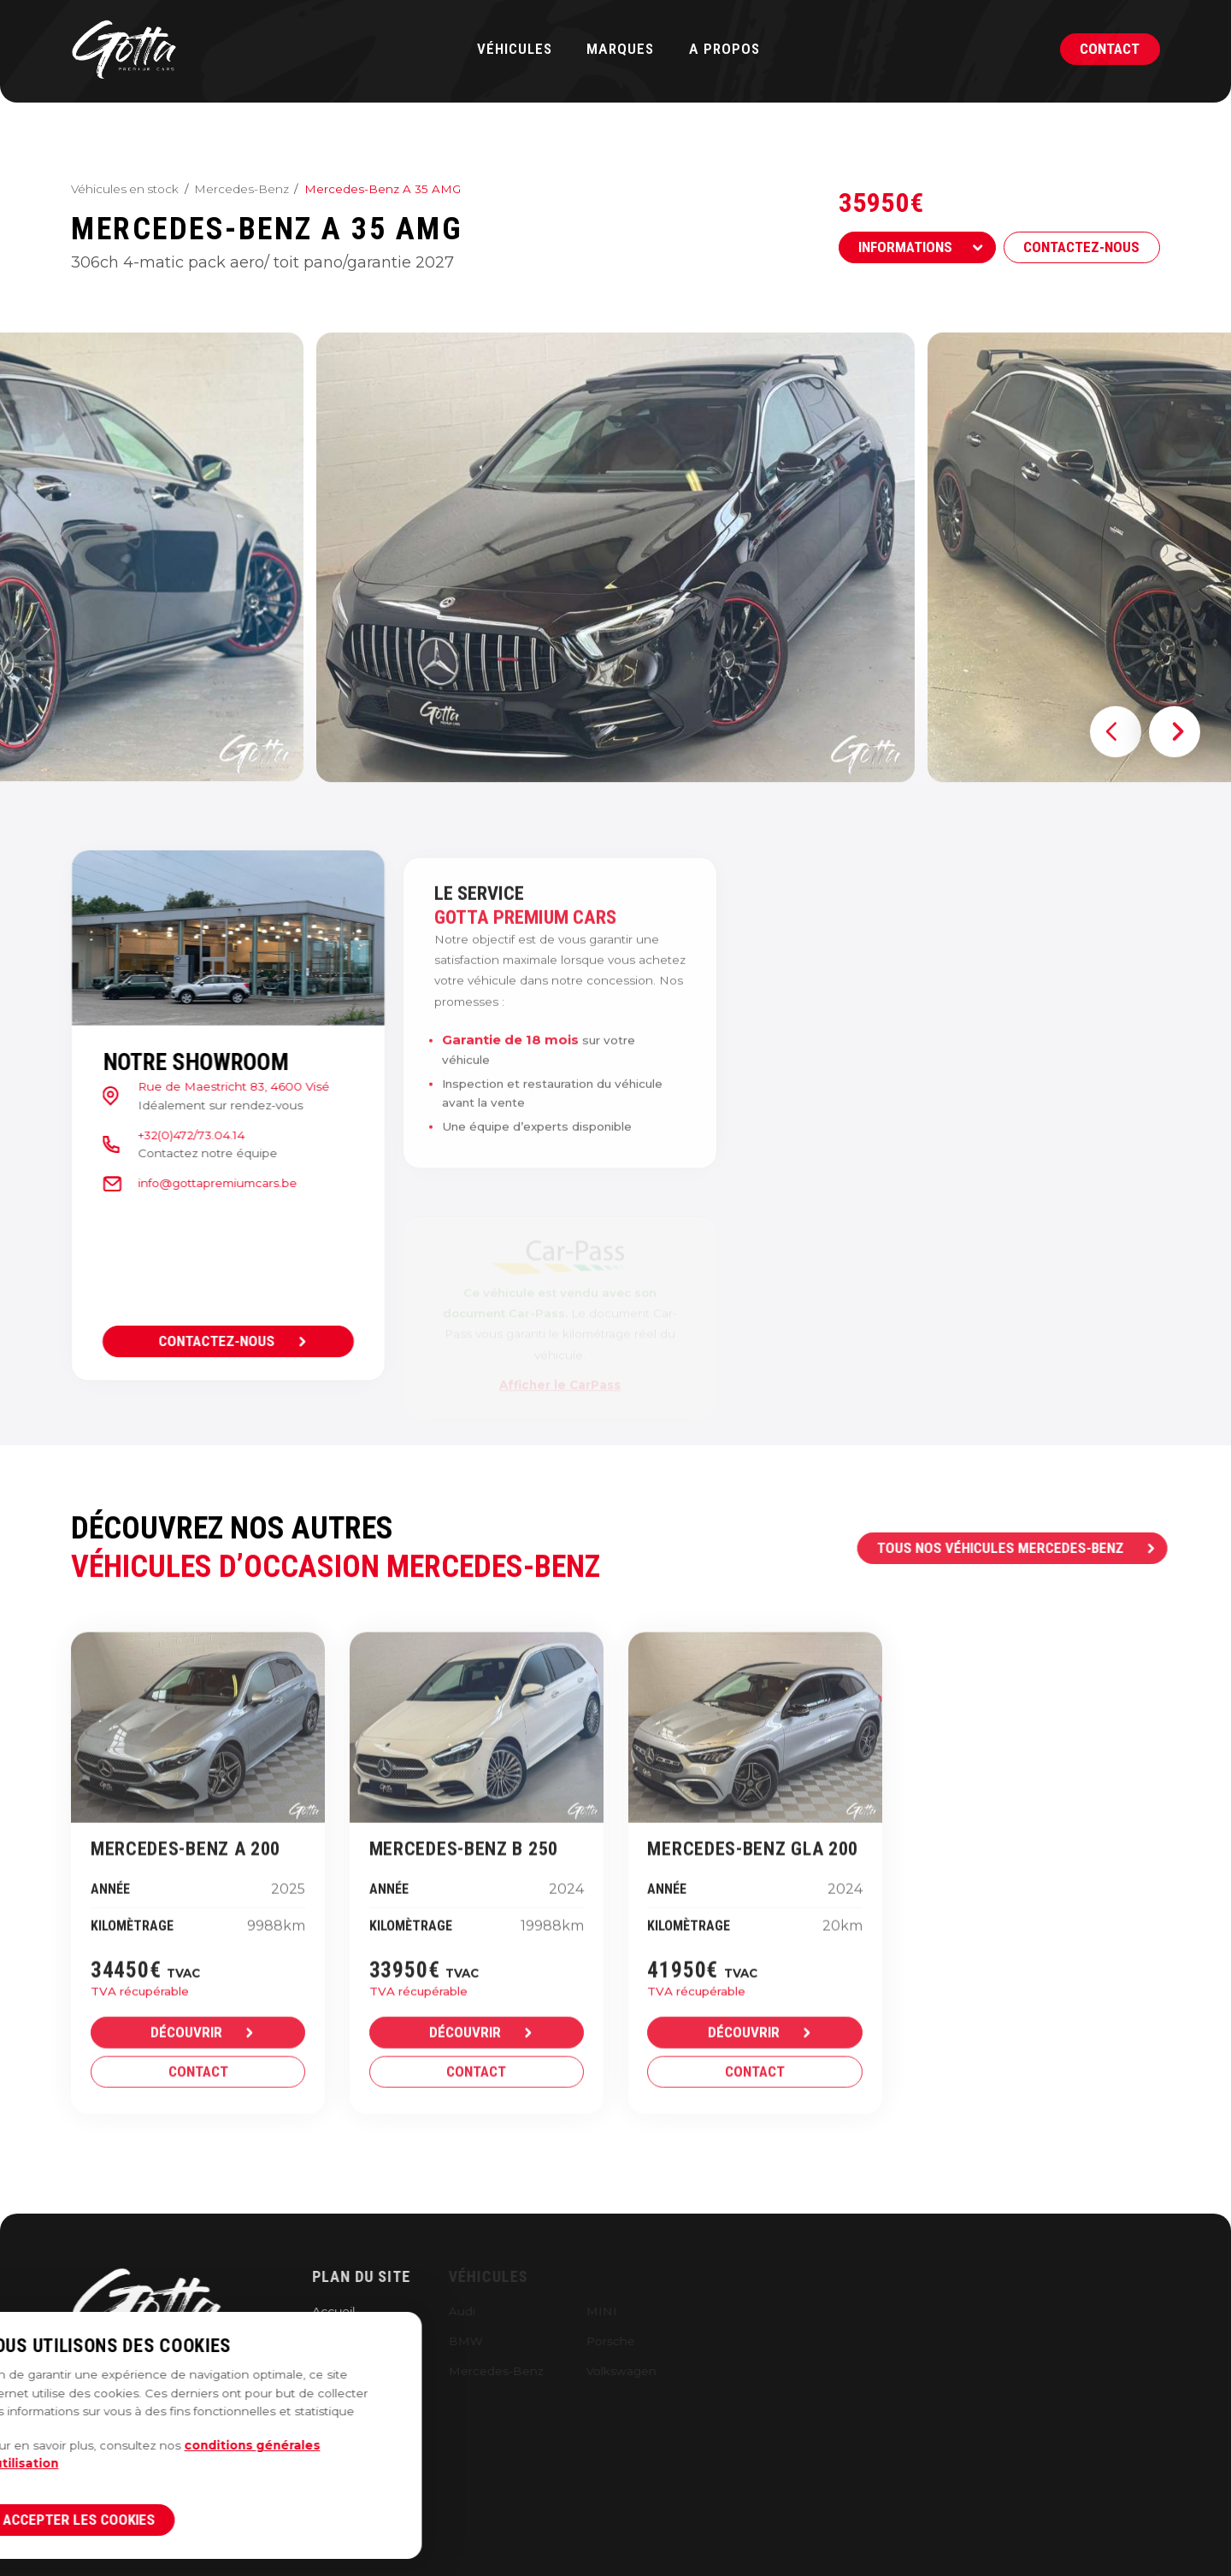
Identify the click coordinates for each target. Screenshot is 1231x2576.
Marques (620, 48)
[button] (1115, 768)
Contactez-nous (1084, 247)
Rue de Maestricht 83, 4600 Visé (215, 1086)
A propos (724, 48)
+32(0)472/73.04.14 (173, 1135)
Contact (1110, 48)
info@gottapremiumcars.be (199, 1183)
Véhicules (514, 48)
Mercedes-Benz (241, 189)
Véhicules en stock (125, 189)
